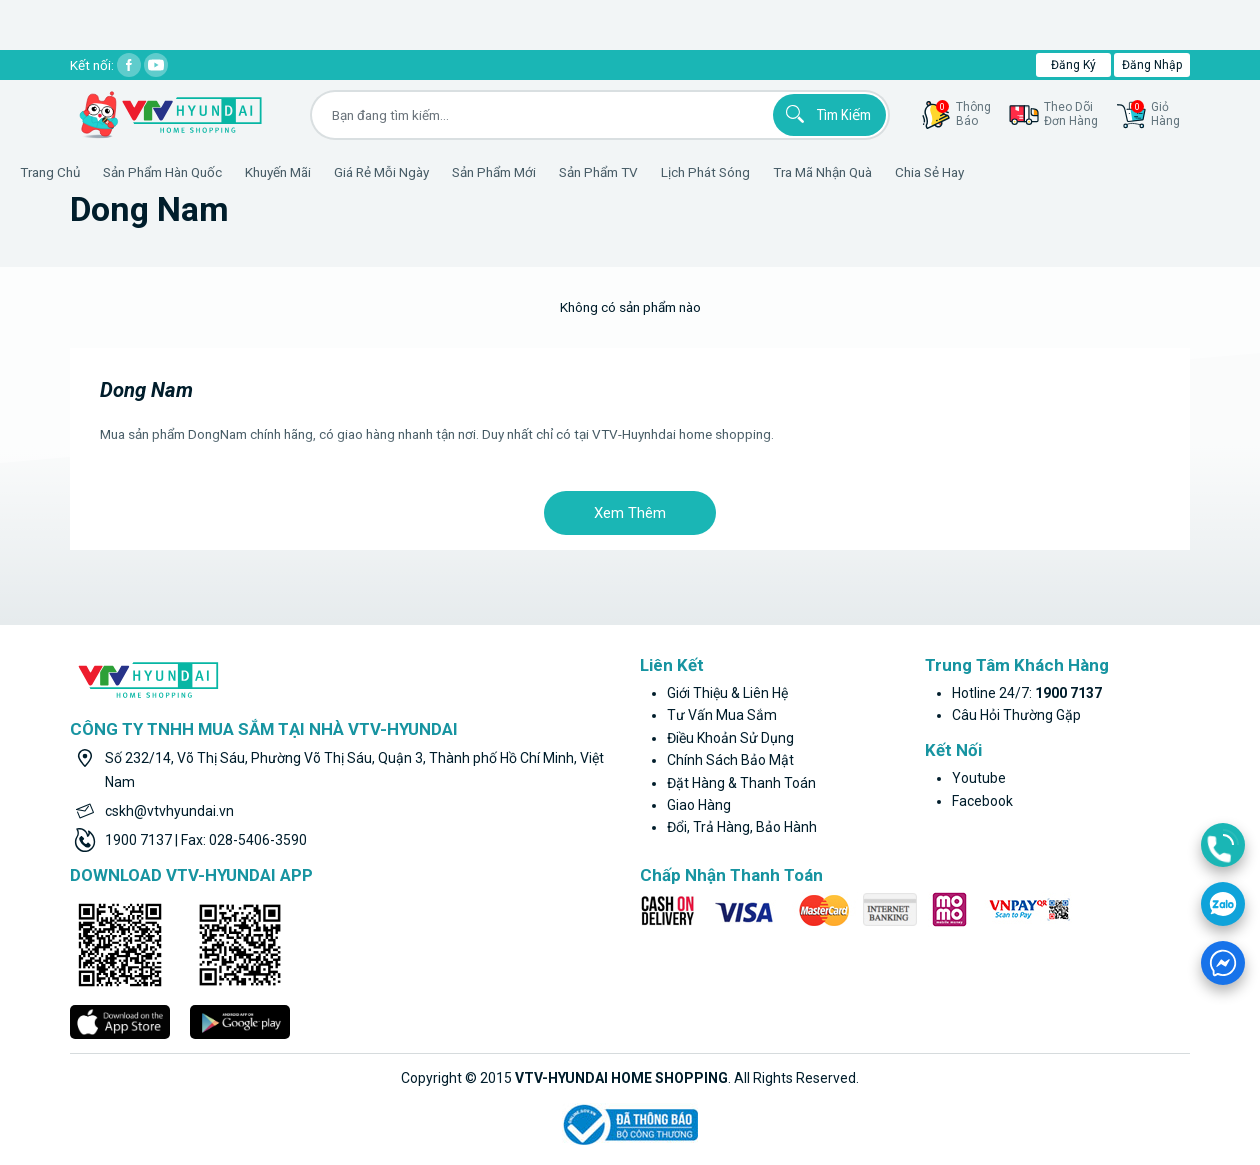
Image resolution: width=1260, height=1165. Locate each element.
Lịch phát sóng (765, 172)
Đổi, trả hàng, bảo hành (742, 827)
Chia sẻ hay (989, 172)
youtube (979, 778)
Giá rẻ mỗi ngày (441, 172)
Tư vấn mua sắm (722, 715)
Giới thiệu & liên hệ (727, 693)
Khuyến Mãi (338, 172)
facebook (982, 801)
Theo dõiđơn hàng (1071, 114)
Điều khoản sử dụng (730, 738)
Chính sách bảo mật (730, 760)
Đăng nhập (1152, 65)
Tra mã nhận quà (882, 172)
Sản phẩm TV (658, 172)
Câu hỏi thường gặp (1016, 715)
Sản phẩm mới (554, 172)
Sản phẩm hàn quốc (222, 172)
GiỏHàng (1155, 114)
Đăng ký (1073, 65)
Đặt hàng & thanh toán (741, 783)
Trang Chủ (110, 172)
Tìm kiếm (825, 114)
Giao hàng (699, 805)
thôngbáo (963, 114)
